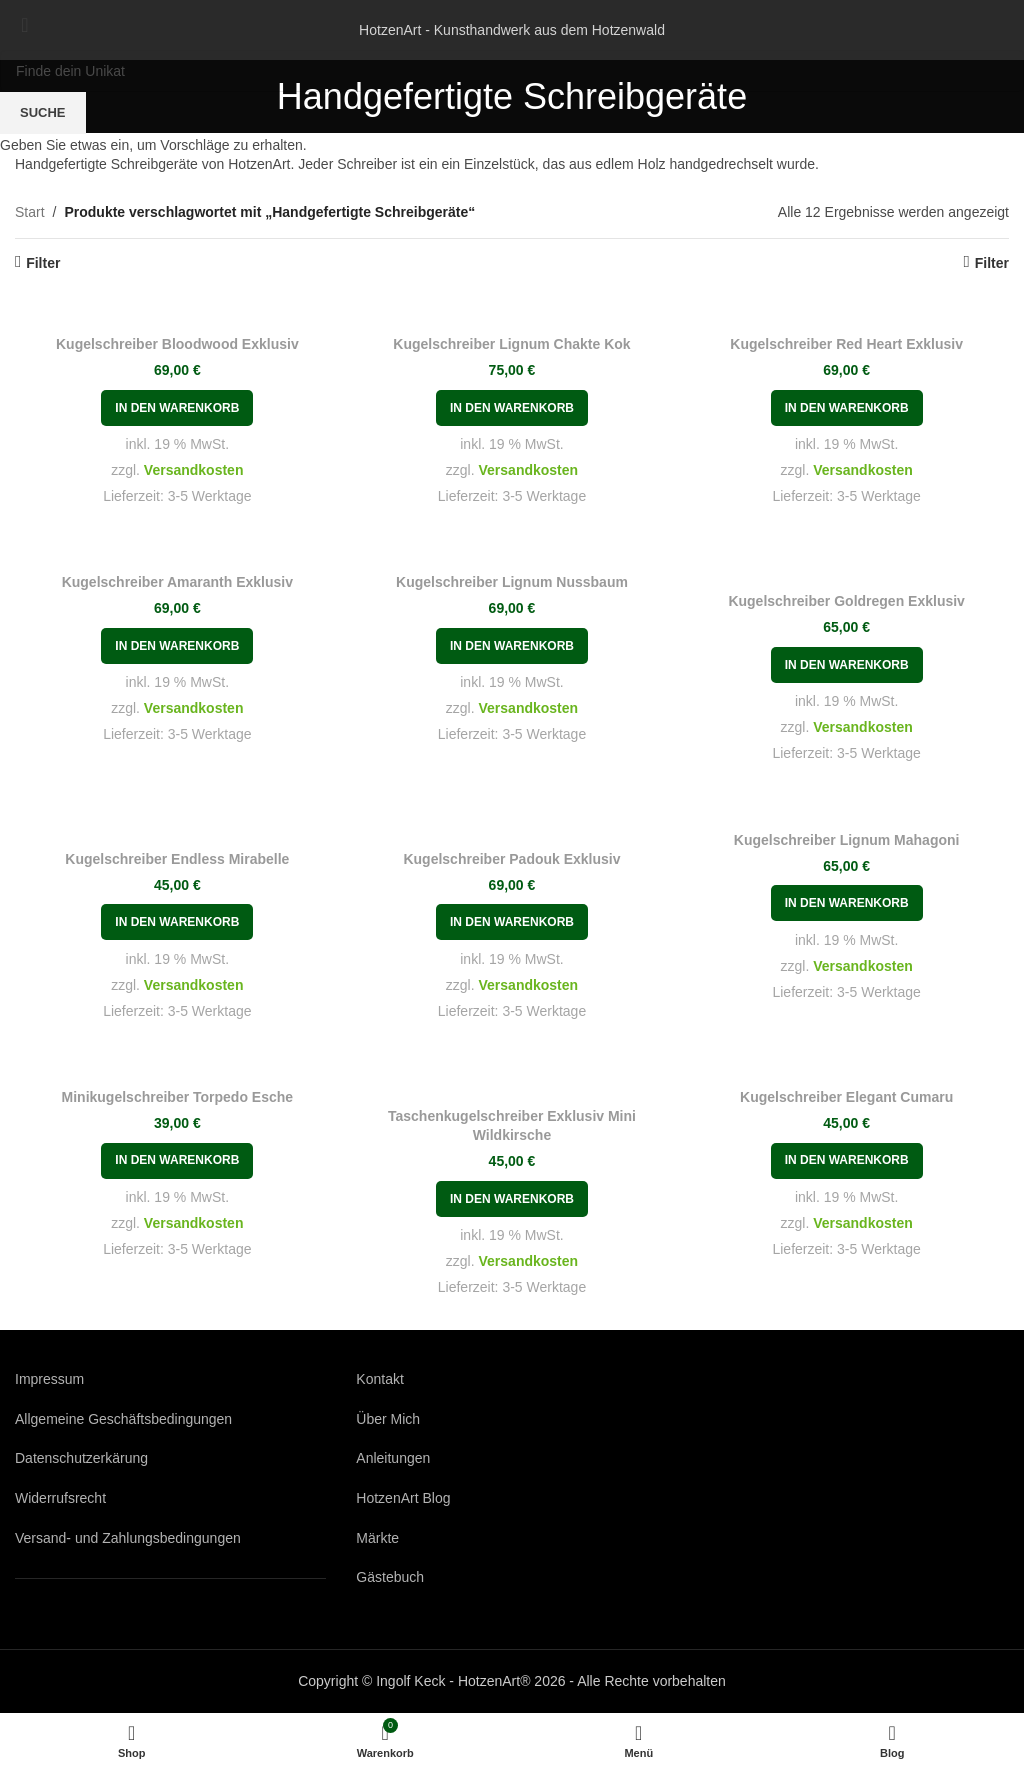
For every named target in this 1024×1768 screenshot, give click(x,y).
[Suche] (512, 71)
